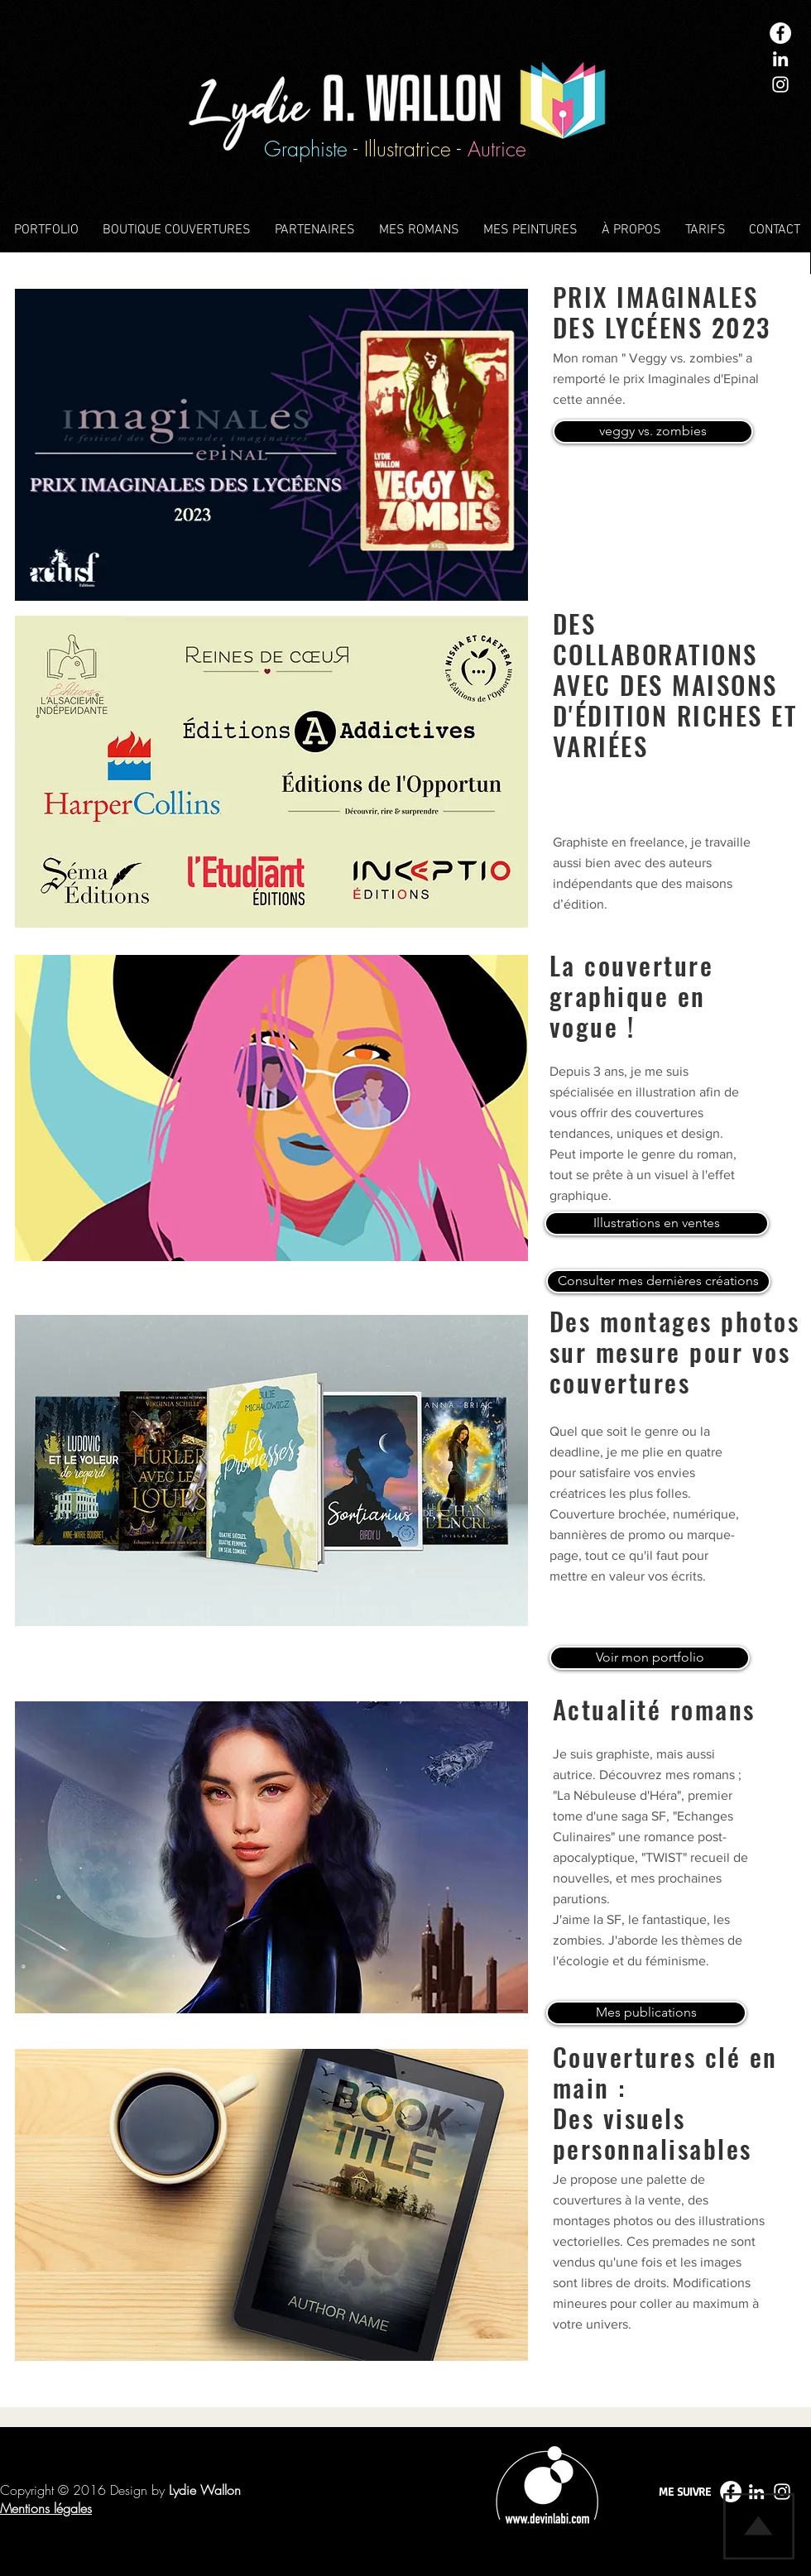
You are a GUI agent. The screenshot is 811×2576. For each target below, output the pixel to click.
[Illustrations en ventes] (657, 1223)
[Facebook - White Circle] (780, 33)
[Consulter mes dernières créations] (658, 1281)
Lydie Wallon (205, 2490)
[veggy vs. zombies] (653, 432)
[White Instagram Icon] (780, 84)
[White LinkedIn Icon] (780, 59)
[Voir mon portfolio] (649, 1658)
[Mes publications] (646, 2013)
